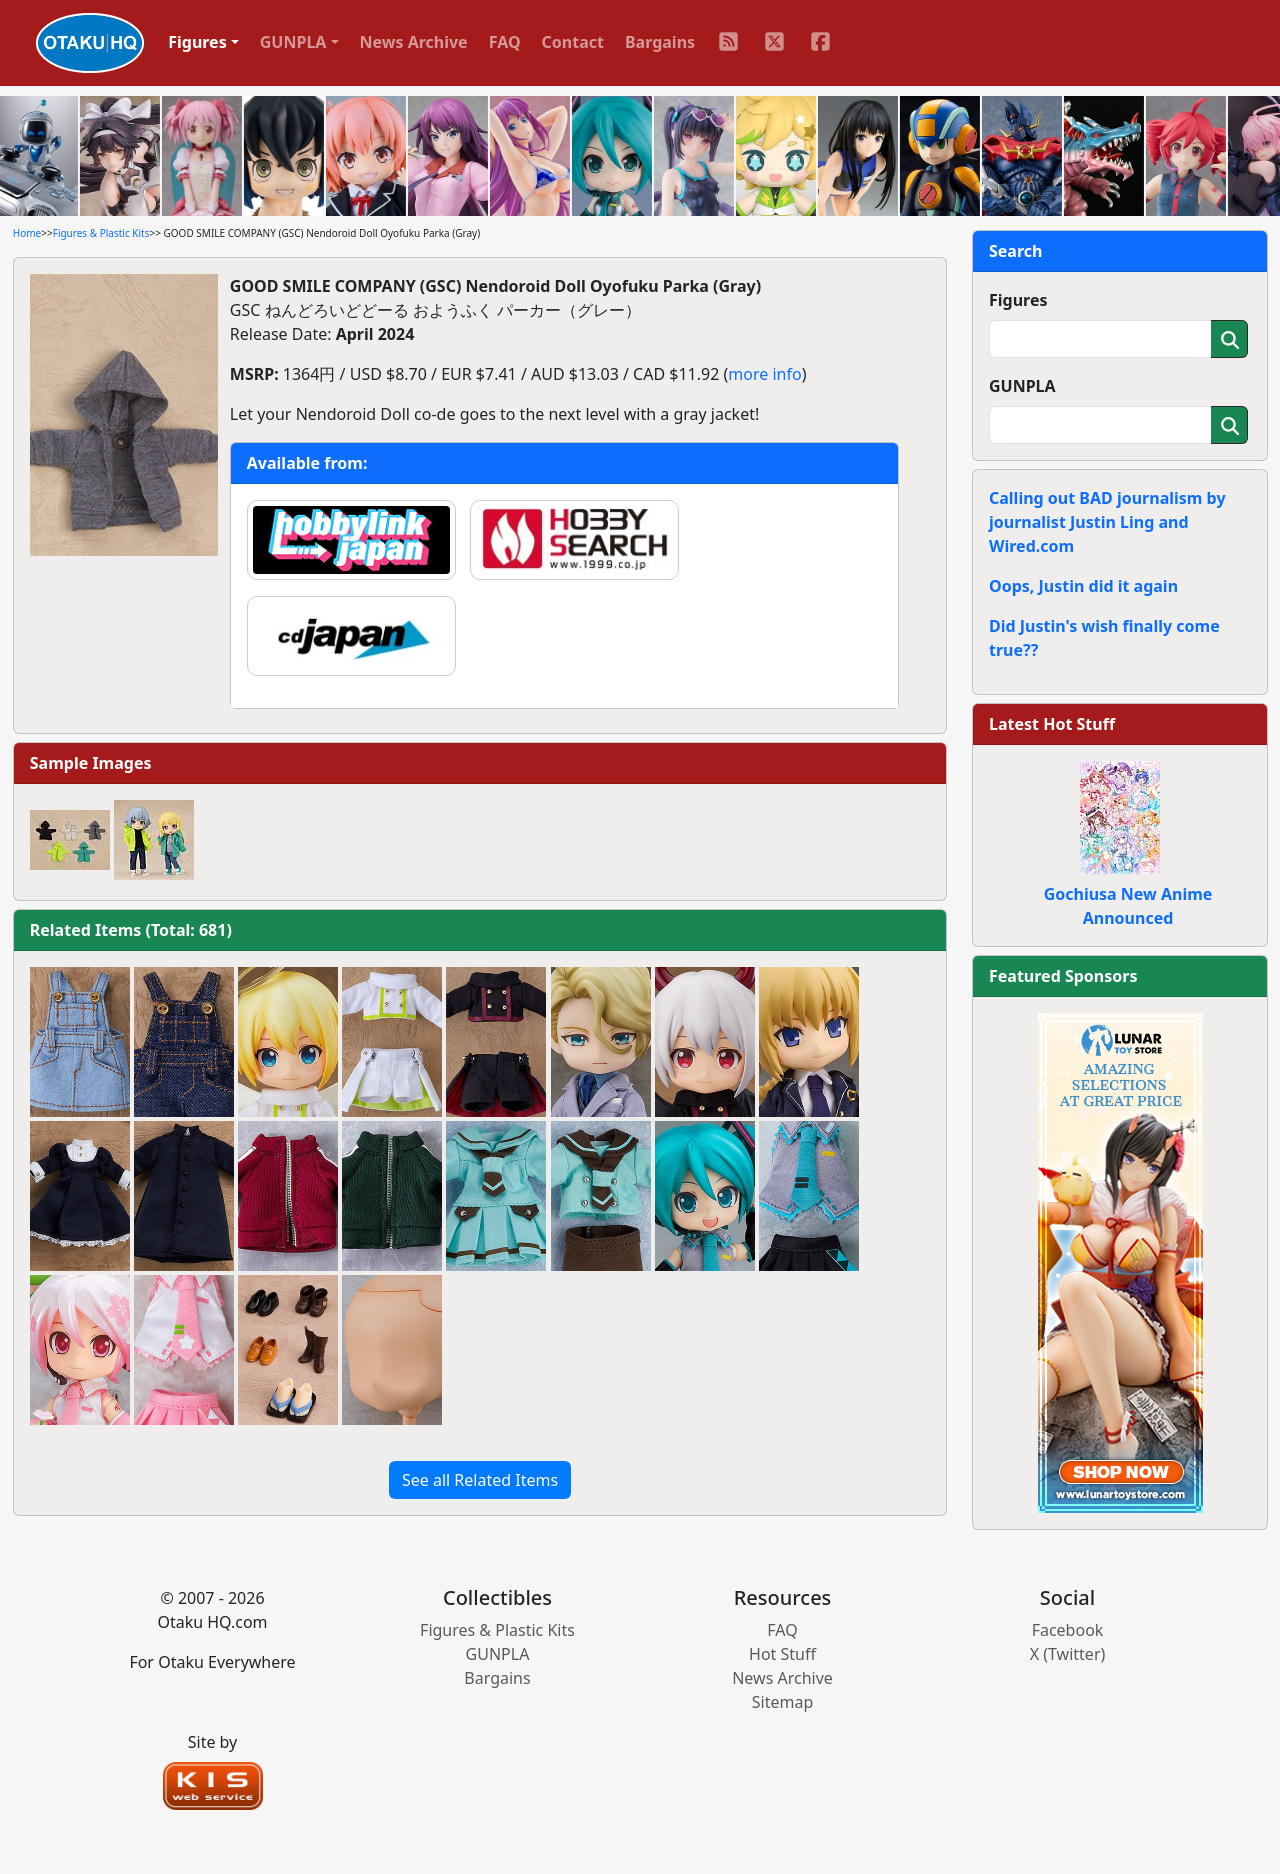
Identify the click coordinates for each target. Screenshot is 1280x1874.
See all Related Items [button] (480, 1480)
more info (764, 374)
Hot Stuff (782, 1654)
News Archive (414, 42)
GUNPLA (1022, 386)
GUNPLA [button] (293, 42)
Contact (573, 42)
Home (27, 233)
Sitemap (783, 1702)
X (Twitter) (1068, 1654)
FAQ (505, 42)
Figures (1018, 300)
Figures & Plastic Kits (101, 233)
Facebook (1068, 1630)
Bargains (660, 42)
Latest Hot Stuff (1052, 724)
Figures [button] (197, 42)
